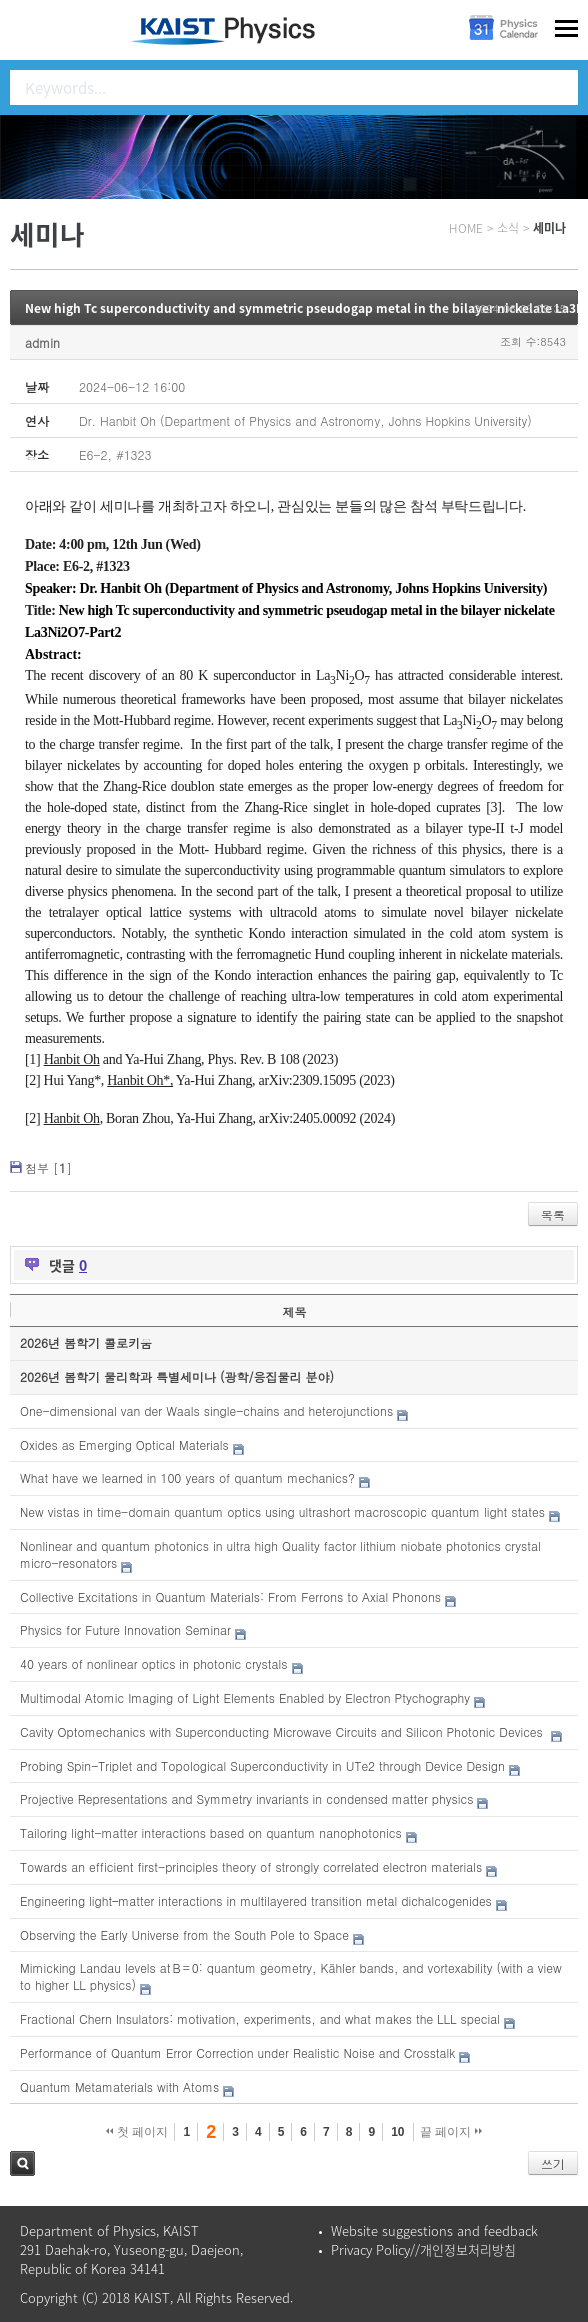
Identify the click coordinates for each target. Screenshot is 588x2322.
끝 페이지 (451, 2132)
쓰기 (553, 2163)
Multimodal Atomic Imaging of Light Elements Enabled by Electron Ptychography (245, 1697)
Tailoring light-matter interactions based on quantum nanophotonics (211, 1832)
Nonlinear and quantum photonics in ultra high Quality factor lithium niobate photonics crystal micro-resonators (280, 1554)
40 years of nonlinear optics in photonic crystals (153, 1663)
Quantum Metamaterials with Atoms (119, 2086)
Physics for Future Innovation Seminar (125, 1629)
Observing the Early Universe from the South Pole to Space (184, 1934)
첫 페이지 (137, 2132)
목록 (553, 1214)
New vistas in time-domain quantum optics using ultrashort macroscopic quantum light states (282, 1511)
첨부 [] (48, 1167)
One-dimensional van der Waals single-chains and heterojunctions (206, 1410)
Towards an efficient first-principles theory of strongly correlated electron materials (251, 1866)
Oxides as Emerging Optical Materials (124, 1444)
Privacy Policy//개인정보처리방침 (423, 2249)
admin (42, 342)
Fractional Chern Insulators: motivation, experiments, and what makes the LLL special (260, 2018)
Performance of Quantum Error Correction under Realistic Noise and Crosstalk (237, 2052)
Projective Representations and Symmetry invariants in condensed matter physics (246, 1798)
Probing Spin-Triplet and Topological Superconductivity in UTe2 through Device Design (262, 1765)
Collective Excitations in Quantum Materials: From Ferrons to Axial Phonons (230, 1596)
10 (397, 2132)
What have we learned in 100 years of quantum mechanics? (187, 1477)
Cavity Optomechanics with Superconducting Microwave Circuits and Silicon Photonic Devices (283, 1731)
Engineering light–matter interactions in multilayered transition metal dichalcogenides (256, 1900)
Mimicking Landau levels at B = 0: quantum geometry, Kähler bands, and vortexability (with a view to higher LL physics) (291, 1976)
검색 (22, 2163)
